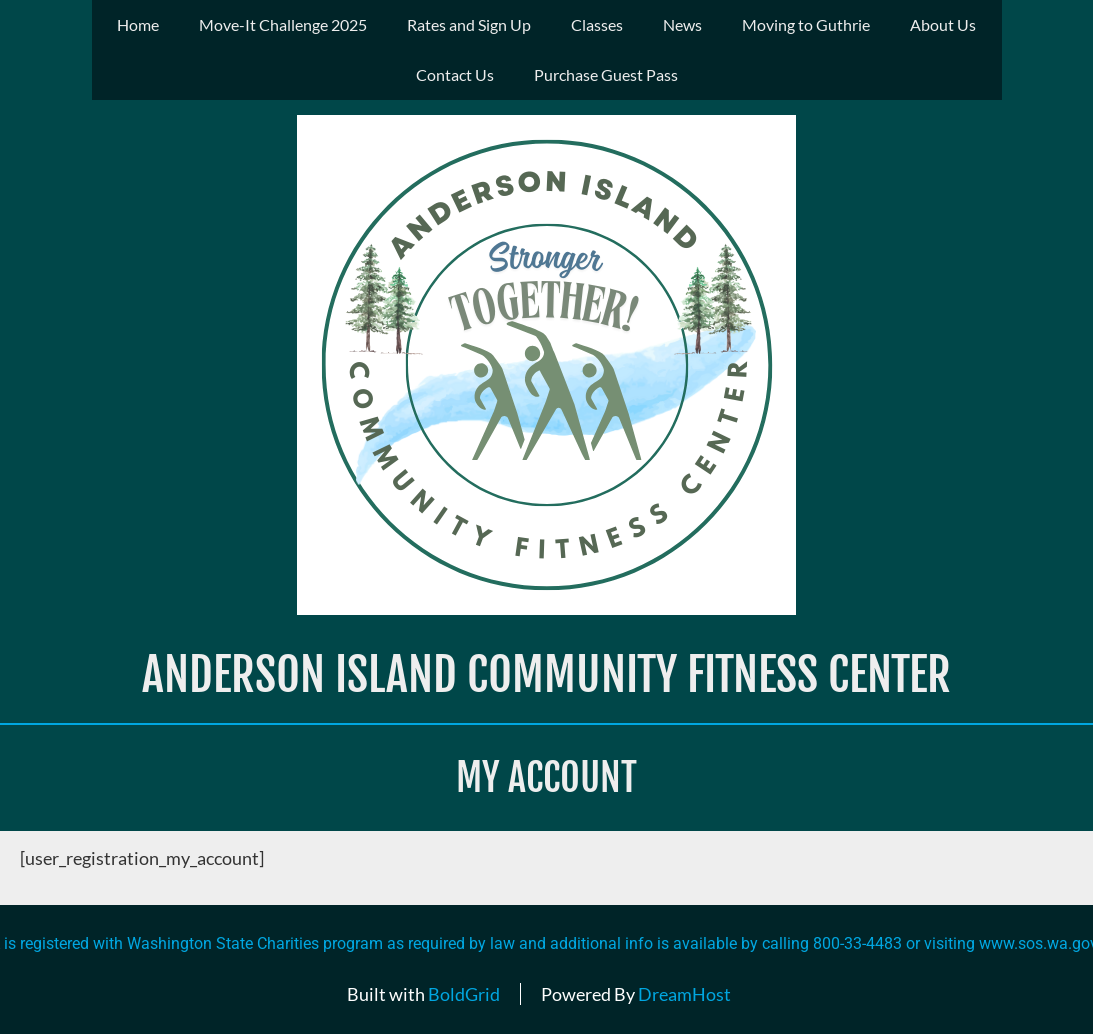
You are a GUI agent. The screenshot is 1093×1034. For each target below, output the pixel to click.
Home (138, 24)
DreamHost (684, 994)
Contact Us (455, 74)
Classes (597, 24)
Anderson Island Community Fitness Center (546, 674)
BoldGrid (464, 994)
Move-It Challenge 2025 (283, 24)
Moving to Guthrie (806, 24)
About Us (943, 24)
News (682, 24)
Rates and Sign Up (469, 24)
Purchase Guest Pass (606, 74)
